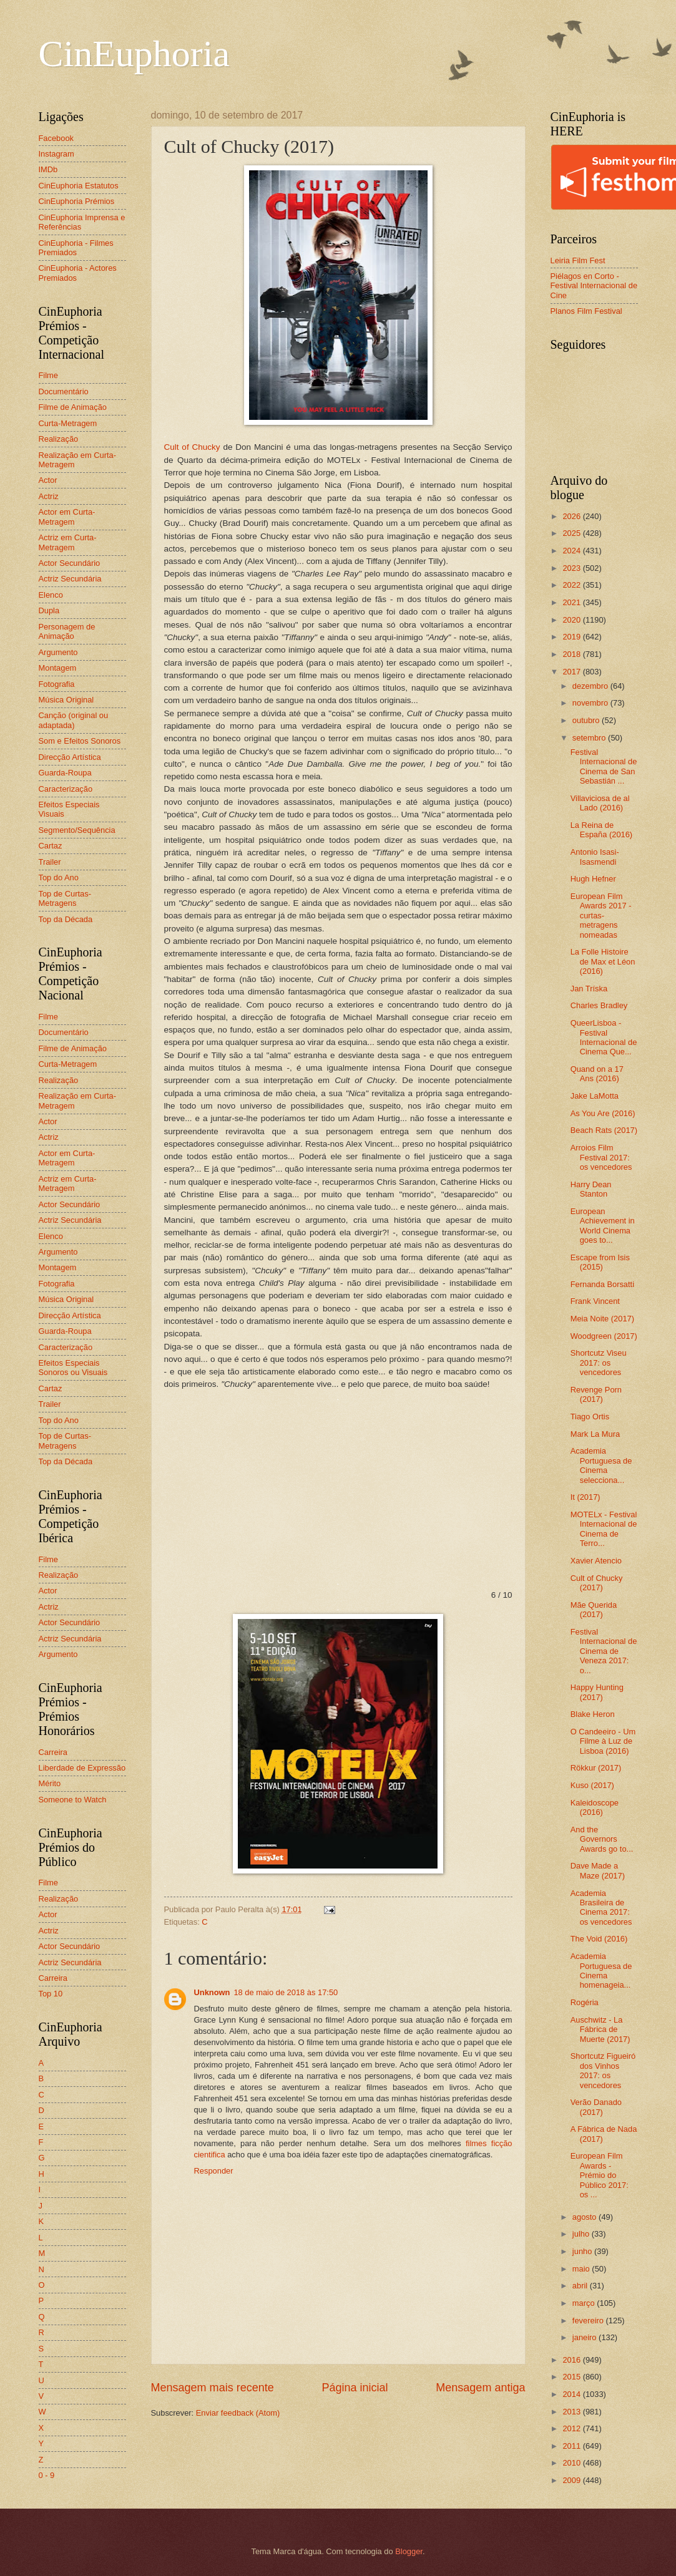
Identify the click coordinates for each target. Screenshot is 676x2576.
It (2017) (585, 1497)
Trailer (50, 862)
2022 (572, 585)
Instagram (56, 153)
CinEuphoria (134, 53)
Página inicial (354, 2387)
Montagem (58, 668)
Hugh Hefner (593, 878)
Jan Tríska (589, 988)
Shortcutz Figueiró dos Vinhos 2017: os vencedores (603, 2070)
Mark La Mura (595, 1434)
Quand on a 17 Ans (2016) (597, 1073)
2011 (572, 2446)
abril (581, 2285)
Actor (48, 480)
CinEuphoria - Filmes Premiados (76, 247)
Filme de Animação (73, 407)
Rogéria (585, 2002)
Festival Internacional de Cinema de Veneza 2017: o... (604, 1651)
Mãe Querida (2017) (594, 1609)
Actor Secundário (69, 563)
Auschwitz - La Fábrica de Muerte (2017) (600, 2029)
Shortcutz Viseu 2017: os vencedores (599, 1362)
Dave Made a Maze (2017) (598, 1870)
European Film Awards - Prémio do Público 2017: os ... (600, 2175)
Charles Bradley (599, 1005)
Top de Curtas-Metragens (65, 898)
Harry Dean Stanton (591, 1189)
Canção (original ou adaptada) (74, 720)
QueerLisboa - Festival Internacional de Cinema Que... (604, 1037)
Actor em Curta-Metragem (67, 516)
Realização (59, 439)
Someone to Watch (73, 1799)
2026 (572, 516)
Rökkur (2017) (596, 1767)
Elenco (51, 595)
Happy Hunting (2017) (597, 1692)
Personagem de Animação (67, 631)
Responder (213, 2170)
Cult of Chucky (192, 447)
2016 (572, 2360)
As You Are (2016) (603, 1113)
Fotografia (57, 684)
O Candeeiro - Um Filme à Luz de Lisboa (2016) (603, 1741)
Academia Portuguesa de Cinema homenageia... (601, 1970)
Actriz (49, 496)
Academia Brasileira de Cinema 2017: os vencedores (601, 1907)
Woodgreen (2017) (604, 1336)
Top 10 (51, 1993)
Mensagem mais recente (212, 2387)
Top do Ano (59, 877)
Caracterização (66, 789)
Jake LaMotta (595, 1096)
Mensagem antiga (480, 2387)
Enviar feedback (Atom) (238, 2413)
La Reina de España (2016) (601, 829)
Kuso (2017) (592, 1785)
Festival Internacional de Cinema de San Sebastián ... (604, 766)
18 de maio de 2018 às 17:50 (285, 1992)
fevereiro (589, 2320)
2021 (572, 602)
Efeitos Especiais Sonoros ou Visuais (73, 1367)
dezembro (591, 686)
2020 (572, 620)
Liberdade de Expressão (82, 1767)
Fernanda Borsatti (602, 1284)
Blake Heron (593, 1714)
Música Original (66, 699)
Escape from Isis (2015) (600, 1262)
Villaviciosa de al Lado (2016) (600, 803)
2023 (572, 568)
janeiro (585, 2337)
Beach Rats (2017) (604, 1130)
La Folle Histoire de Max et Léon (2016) (603, 961)
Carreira (53, 1752)
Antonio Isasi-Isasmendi (595, 856)
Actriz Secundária (70, 578)
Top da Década (66, 919)
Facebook (56, 138)
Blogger (409, 2551)
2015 (572, 2376)
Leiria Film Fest (578, 260)
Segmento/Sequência (77, 830)
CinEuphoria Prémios (77, 201)
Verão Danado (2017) (596, 2106)
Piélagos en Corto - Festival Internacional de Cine (594, 285)
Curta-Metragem (68, 423)
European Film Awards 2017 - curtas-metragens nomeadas (601, 916)
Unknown (212, 1992)
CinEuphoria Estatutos (79, 185)
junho (583, 2251)
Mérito (50, 1783)
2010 (572, 2462)
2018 (572, 654)
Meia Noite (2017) (602, 1318)
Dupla (49, 610)
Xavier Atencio (596, 1560)
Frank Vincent (595, 1301)
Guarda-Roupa (65, 772)
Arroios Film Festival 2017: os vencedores (601, 1157)
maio (582, 2268)
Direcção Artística (70, 757)
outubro (587, 720)
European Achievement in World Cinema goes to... (603, 1226)
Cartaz (50, 845)
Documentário (64, 391)
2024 (572, 550)
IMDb (48, 169)
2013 (572, 2411)
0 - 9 (47, 2475)
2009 (572, 2480)
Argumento (58, 652)
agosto (585, 2217)
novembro (591, 702)
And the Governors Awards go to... (602, 1839)
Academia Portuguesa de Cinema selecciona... (601, 1465)
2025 (572, 533)
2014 (572, 2394)
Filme (48, 375)
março (584, 2303)
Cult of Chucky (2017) (597, 1582)
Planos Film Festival (586, 311)
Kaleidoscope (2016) (595, 1807)
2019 (572, 636)
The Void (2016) (599, 1938)
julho (582, 2233)
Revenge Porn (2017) (596, 1394)
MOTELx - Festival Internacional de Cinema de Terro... (604, 1529)
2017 (572, 671)
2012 (572, 2428)
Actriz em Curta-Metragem (68, 542)
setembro (590, 737)
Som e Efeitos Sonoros (80, 741)
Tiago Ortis (590, 1416)
